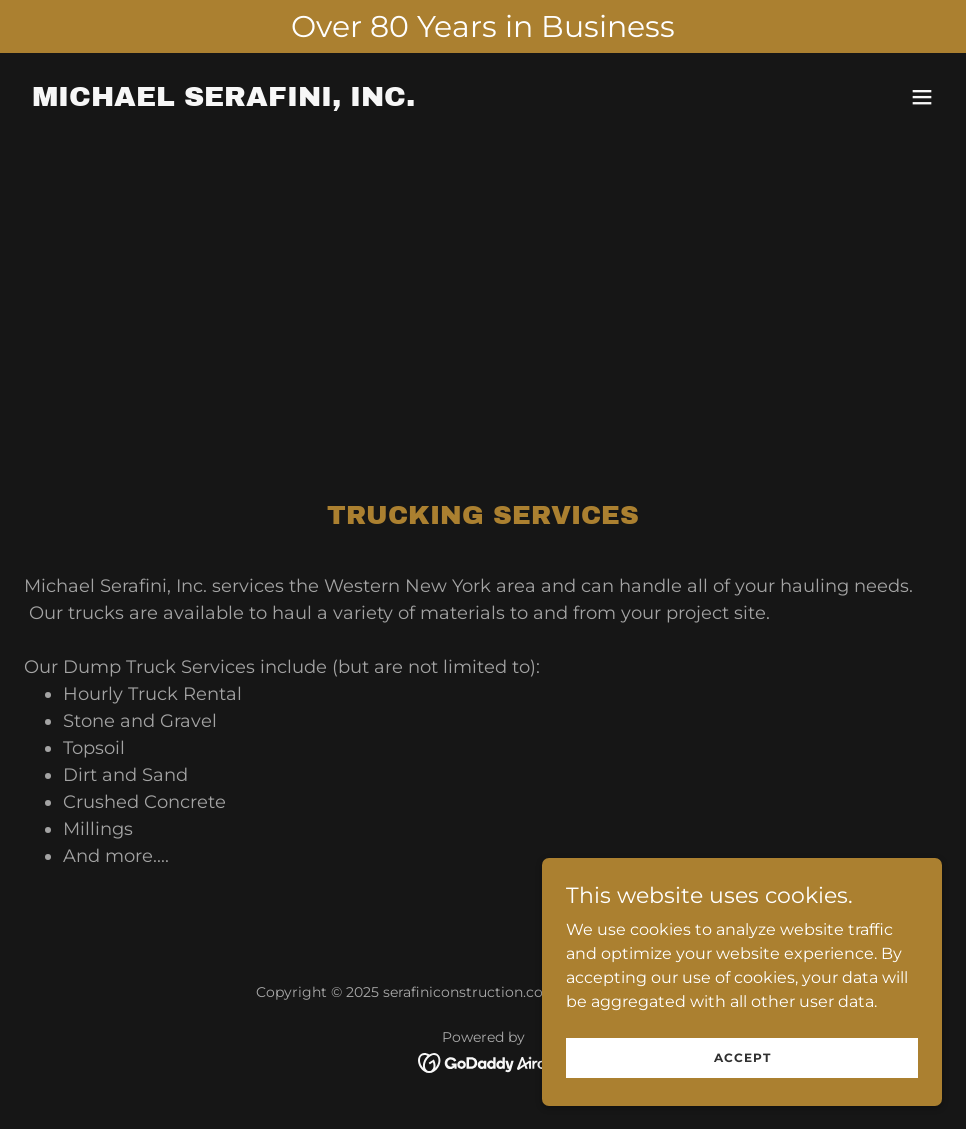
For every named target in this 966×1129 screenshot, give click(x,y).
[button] (922, 97)
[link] (223, 100)
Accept (742, 1057)
